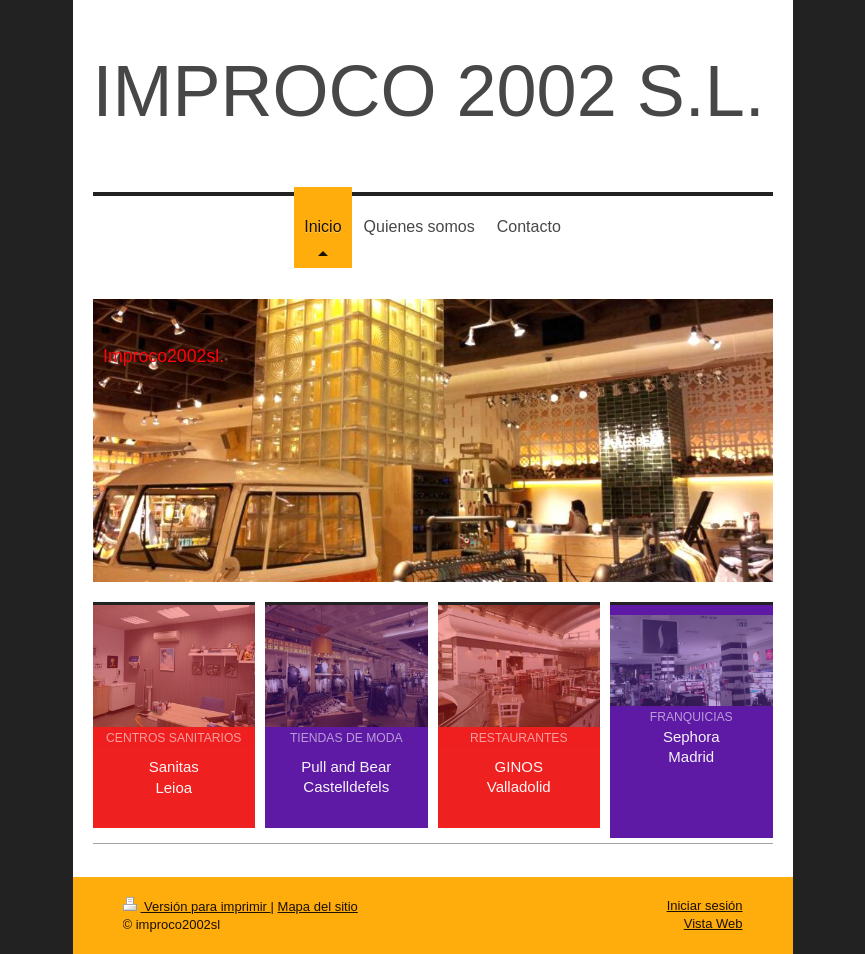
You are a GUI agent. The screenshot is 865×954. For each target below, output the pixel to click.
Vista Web (713, 923)
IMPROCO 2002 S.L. (429, 91)
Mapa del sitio (318, 906)
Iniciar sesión (705, 905)
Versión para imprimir (197, 906)
